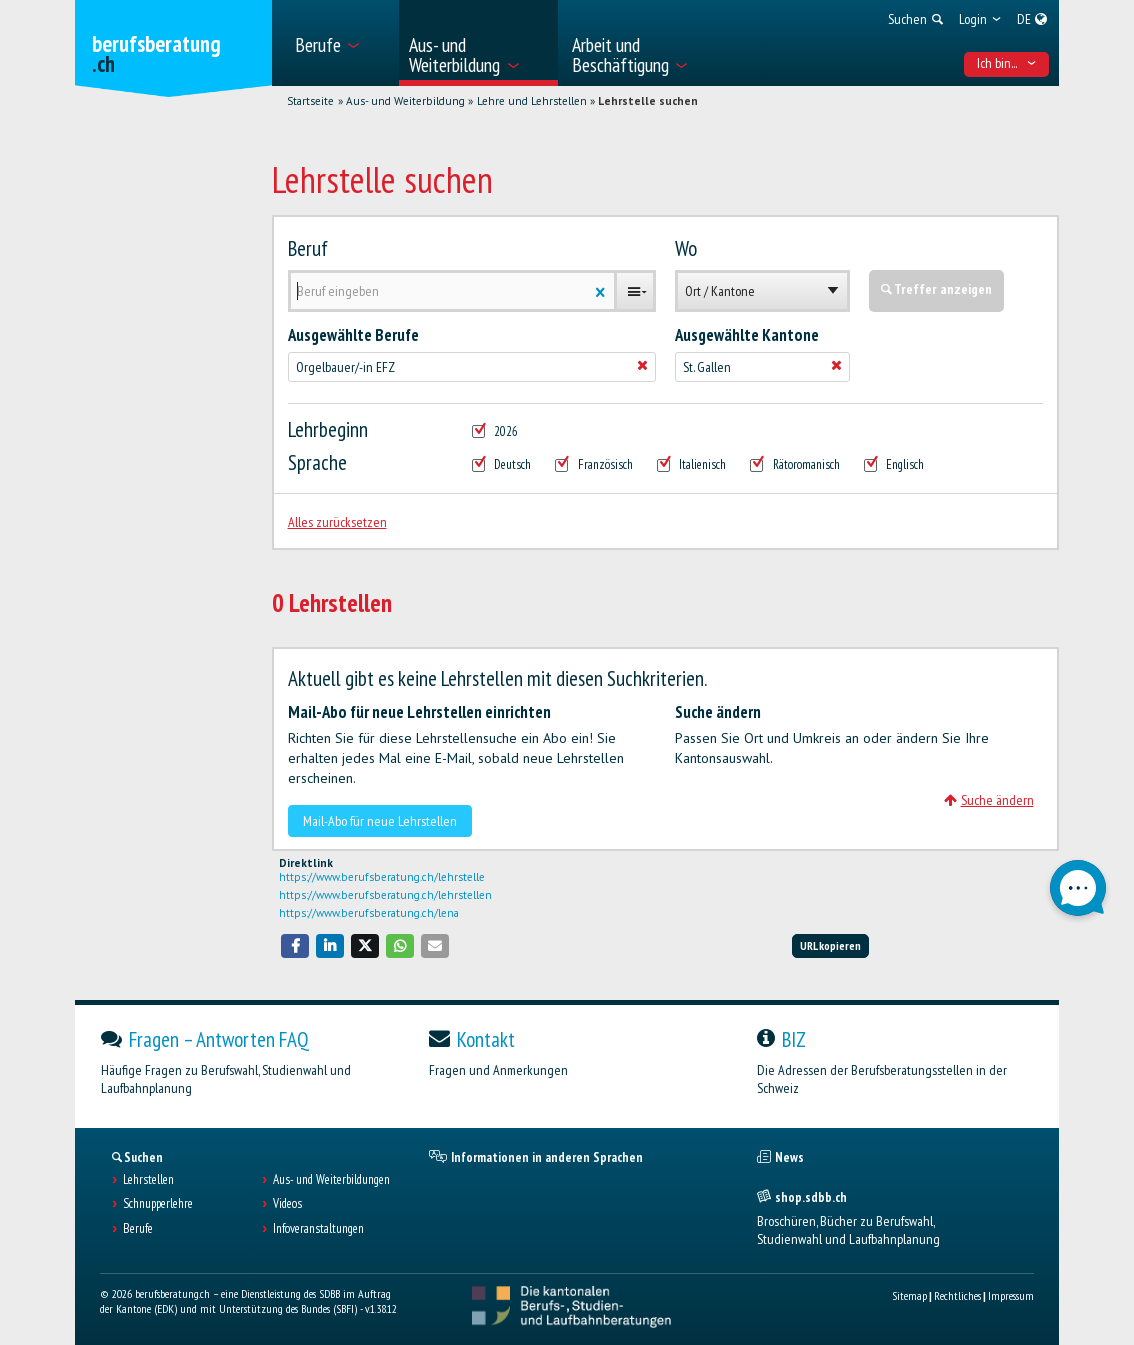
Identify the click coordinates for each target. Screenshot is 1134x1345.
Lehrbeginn (328, 430)
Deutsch (502, 465)
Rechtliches (957, 1295)
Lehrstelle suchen (648, 101)
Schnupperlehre (158, 1204)
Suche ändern (989, 800)
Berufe (138, 1229)
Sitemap (909, 1295)
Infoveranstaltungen (318, 1229)
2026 (495, 432)
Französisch (594, 465)
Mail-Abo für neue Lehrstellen (380, 821)
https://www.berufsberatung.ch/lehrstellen (385, 895)
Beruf (308, 249)
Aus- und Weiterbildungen (331, 1180)
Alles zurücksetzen (337, 522)
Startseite (310, 101)
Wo (686, 249)
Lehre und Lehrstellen (532, 101)
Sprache (317, 463)
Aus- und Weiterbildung (405, 101)
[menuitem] (340, 43)
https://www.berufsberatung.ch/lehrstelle (382, 877)
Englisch (894, 465)
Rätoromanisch (795, 465)
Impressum (1011, 1295)
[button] (295, 945)
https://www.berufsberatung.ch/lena (369, 913)
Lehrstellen (148, 1180)
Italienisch (692, 465)
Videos (287, 1204)
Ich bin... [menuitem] (1007, 63)
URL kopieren (830, 945)
